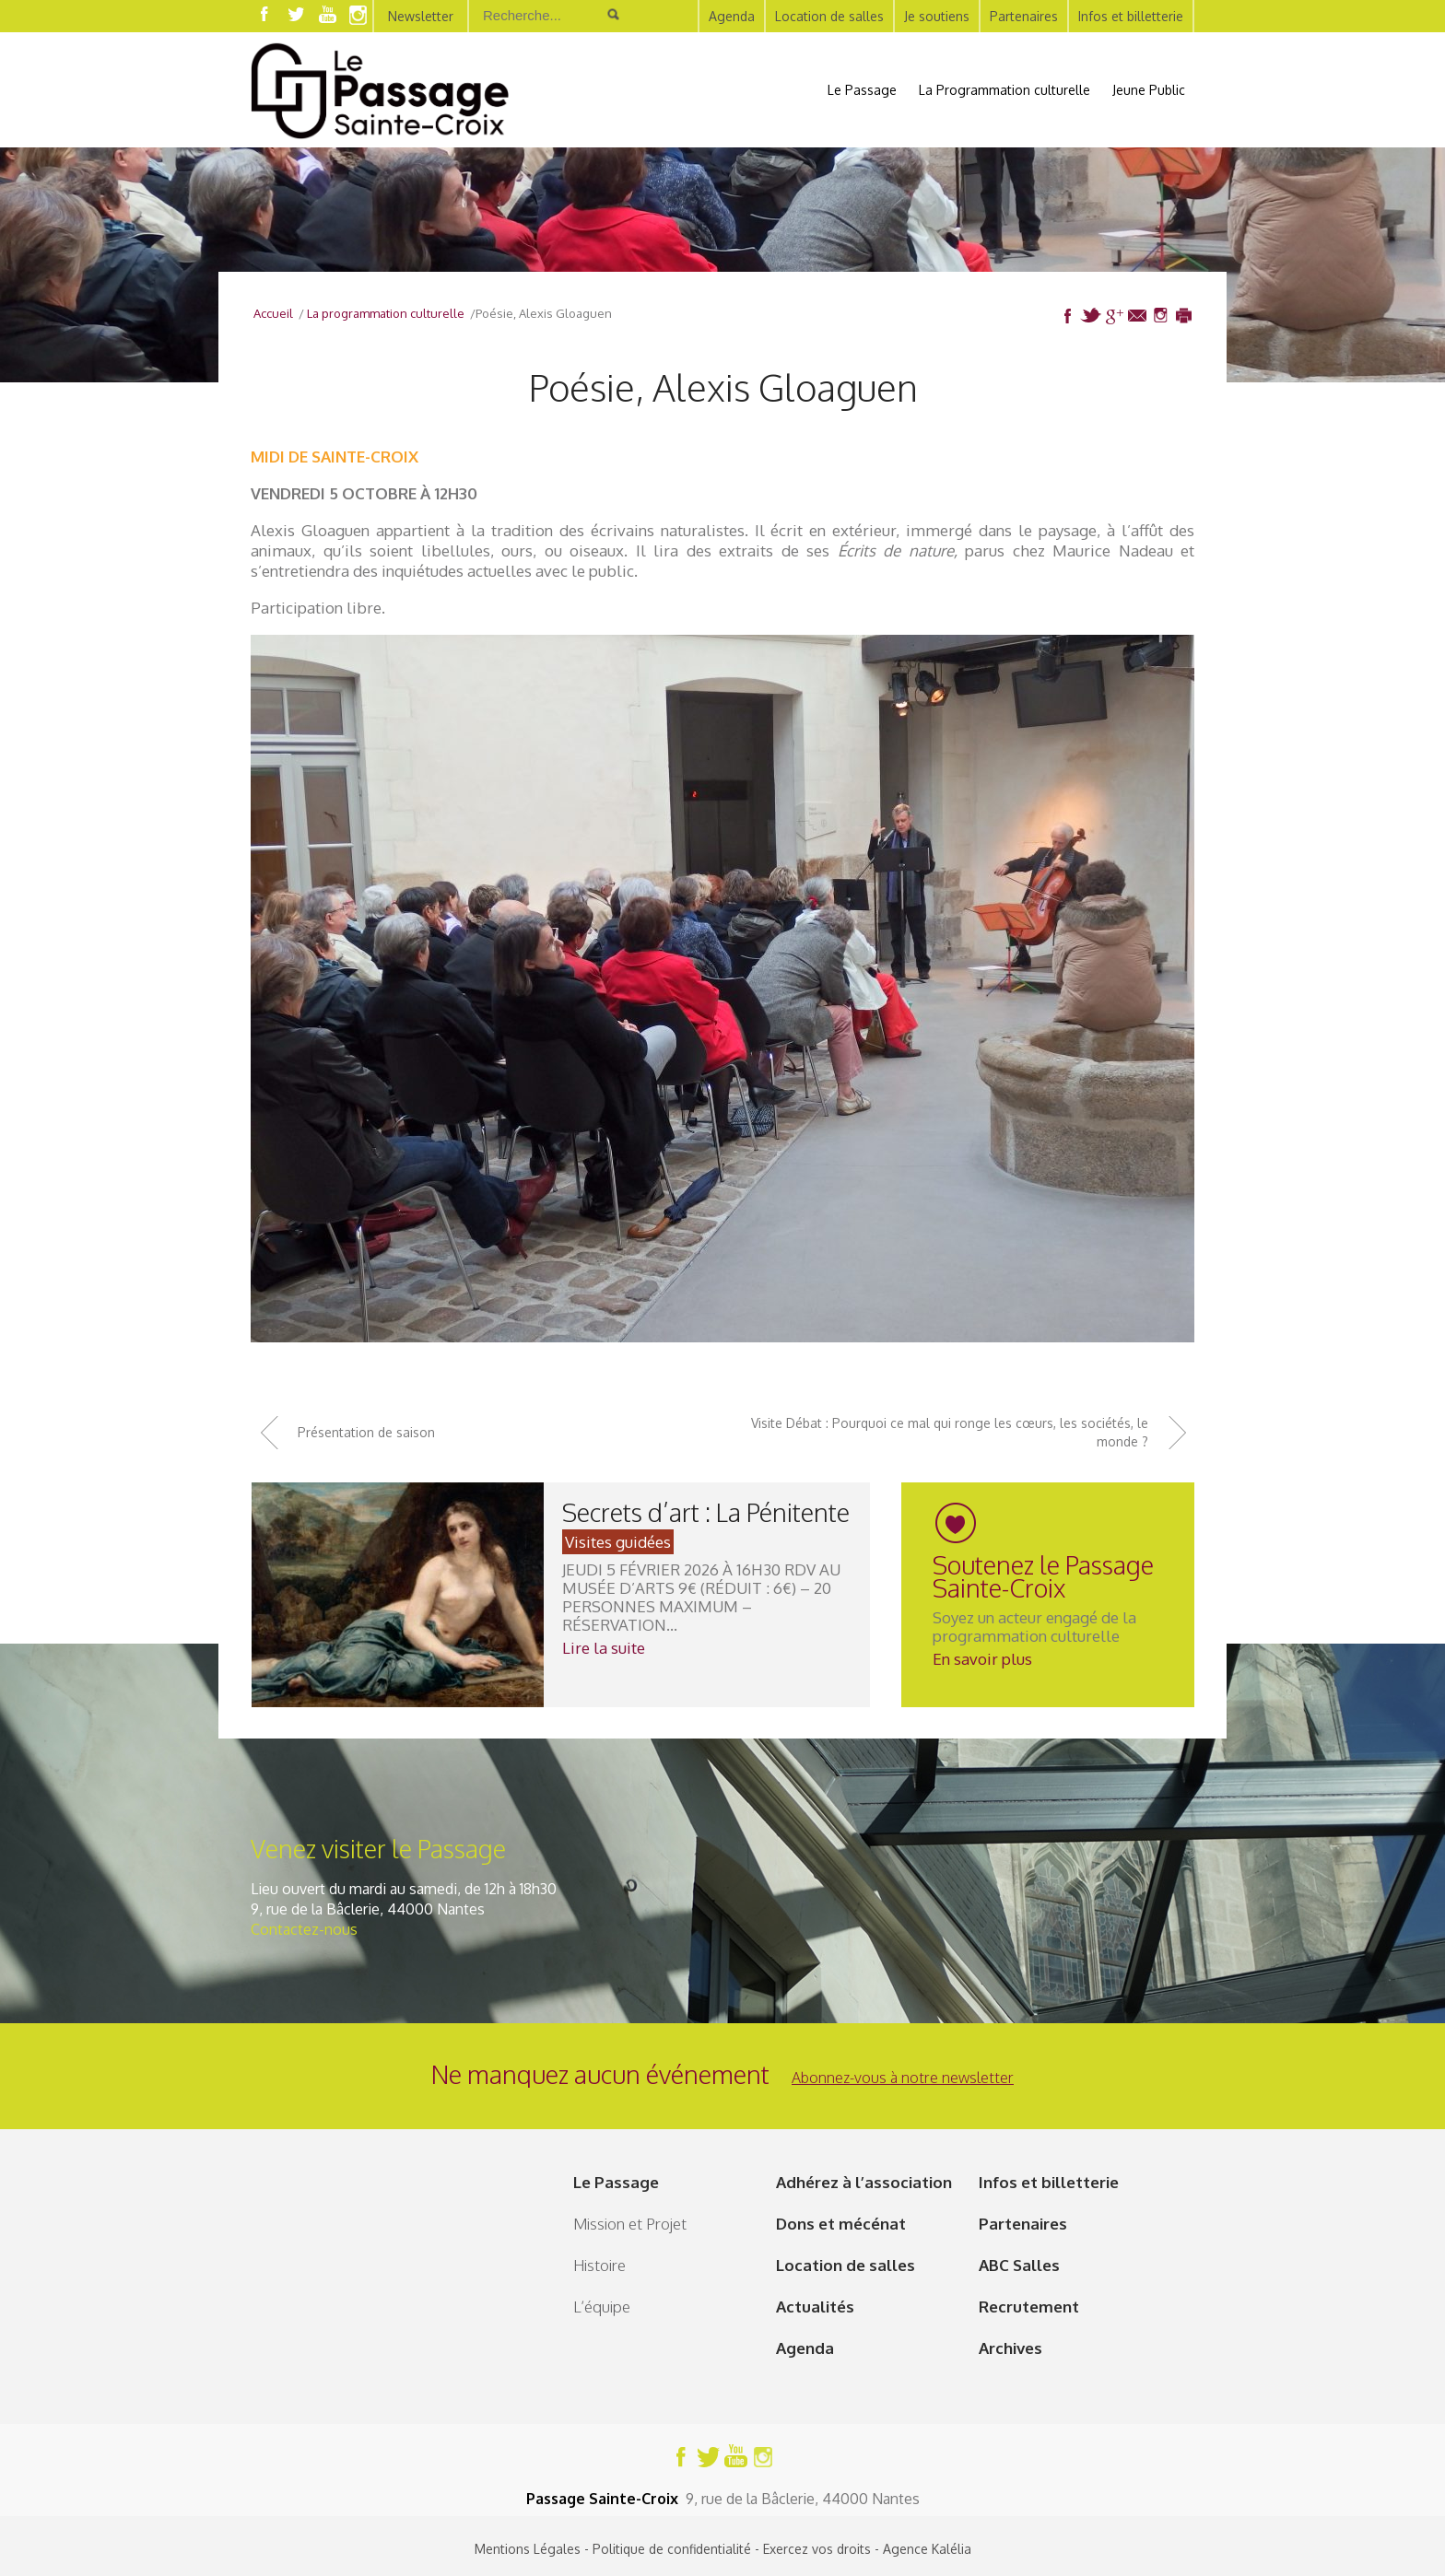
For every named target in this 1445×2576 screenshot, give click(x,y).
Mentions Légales (528, 2549)
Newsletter (420, 16)
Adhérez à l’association (864, 2182)
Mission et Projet (630, 2223)
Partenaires (1024, 16)
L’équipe (601, 2306)
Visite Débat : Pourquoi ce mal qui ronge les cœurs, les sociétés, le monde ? (949, 1432)
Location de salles (829, 16)
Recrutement (1029, 2306)
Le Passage (862, 90)
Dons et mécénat (841, 2223)
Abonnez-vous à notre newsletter (903, 2077)
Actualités (815, 2306)
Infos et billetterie (1130, 16)
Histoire (599, 2265)
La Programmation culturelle (1004, 90)
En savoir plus (982, 1659)
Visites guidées (618, 1541)
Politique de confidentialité (672, 2549)
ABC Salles (1019, 2265)
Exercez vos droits (817, 2549)
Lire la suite (603, 1647)
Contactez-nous (304, 1929)
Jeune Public (1148, 90)
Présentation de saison (366, 1432)
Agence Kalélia (927, 2549)
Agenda (732, 16)
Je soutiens (936, 16)
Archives (1010, 2348)
